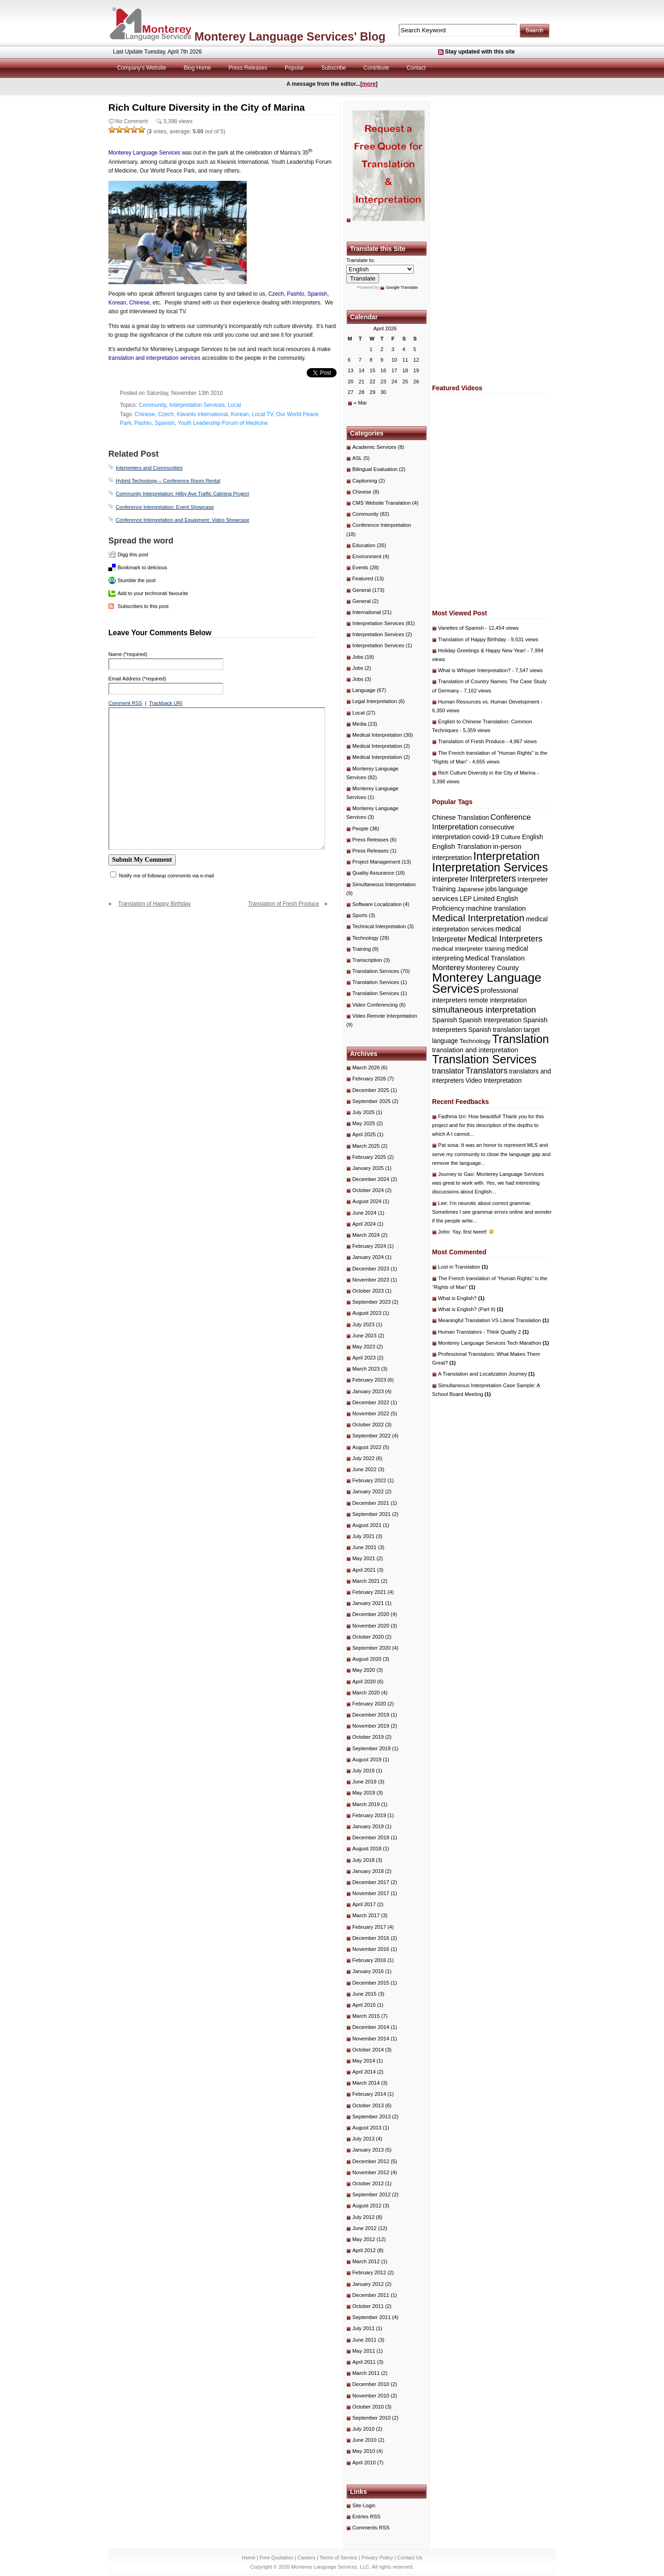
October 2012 (368, 2183)
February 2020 (369, 1703)
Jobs (357, 657)
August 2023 (366, 1313)
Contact (416, 68)
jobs (491, 889)
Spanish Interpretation (490, 1020)
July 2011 (363, 2328)
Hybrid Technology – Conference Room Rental (168, 480)
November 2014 (370, 2038)
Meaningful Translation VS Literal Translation (493, 1320)
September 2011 (371, 2317)
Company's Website (141, 68)
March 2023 (365, 1368)
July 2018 (363, 1860)
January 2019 (368, 1826)
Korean (240, 414)
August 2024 (366, 1201)
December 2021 (370, 1503)
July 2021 (363, 1536)
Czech (166, 414)
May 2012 (363, 2239)
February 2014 (369, 2094)
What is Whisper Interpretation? (474, 670)
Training (361, 949)
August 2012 (366, 2205)
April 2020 (364, 1681)
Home (248, 2557)
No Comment (131, 121)
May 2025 (363, 1123)
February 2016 (369, 1960)
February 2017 (369, 1927)
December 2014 (370, 2027)
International (366, 612)
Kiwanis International (202, 414)
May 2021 (363, 1558)
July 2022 (363, 1458)
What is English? (461, 1298)
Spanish (164, 423)
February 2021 (369, 1592)
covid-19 (485, 837)
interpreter (450, 878)
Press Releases (248, 68)
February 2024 (369, 1246)
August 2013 (366, 2127)
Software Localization (377, 904)
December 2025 (370, 1090)
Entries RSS (366, 2516)
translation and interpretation (475, 1050)
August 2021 (366, 1525)
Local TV (262, 414)
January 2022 (368, 1491)
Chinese (145, 414)
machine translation (496, 908)
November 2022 (370, 1413)
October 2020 (368, 1637)
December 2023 (370, 1268)
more (368, 84)
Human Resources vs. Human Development (488, 701)
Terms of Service (338, 2557)
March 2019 (365, 1804)
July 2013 (363, 2138)
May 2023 (363, 1346)
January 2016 (368, 1971)
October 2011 (368, 2306)
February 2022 (369, 1480)
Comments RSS (371, 2527)
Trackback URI (165, 703)
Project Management (376, 862)
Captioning (364, 480)
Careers (306, 2557)
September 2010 (371, 2418)
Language (363, 690)
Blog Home (197, 68)
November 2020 (370, 1625)
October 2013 (368, 2105)
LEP (466, 898)
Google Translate (402, 287)
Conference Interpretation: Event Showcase (165, 507)
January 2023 (368, 1391)
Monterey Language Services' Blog (290, 36)
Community (152, 405)
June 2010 (364, 2440)
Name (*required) (127, 654)
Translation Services (375, 971)
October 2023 (368, 1291)
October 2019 (368, 1737)
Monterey (448, 967)
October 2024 (368, 1190)
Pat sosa (448, 1145)
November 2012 (370, 2172)
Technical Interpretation (379, 926)
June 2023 (364, 1335)
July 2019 (363, 1770)
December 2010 (370, 2384)
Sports (360, 915)
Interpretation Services (197, 405)
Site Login (363, 2505)
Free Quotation (276, 2557)
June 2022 (364, 1469)
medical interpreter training (468, 948)
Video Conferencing (375, 1005)
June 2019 (364, 1781)
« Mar (360, 402)
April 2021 (364, 1570)
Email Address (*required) (137, 678)
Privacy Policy (377, 2557)
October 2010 (368, 2406)
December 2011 (370, 2295)
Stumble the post (137, 580)
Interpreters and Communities (149, 468)
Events (360, 567)
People (360, 828)
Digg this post (133, 554)
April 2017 (364, 1904)
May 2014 (363, 2060)
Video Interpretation (494, 1080)
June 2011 (364, 2340)
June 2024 (364, 1213)
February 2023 (369, 1380)
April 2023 (364, 1357)
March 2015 (365, 2016)
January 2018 (368, 1871)
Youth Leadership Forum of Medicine (223, 423)
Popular (294, 68)
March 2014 (365, 2083)
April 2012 (364, 2250)
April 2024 (364, 1224)
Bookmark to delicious (142, 567)
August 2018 (366, 1848)
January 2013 (368, 2150)
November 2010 (370, 2395)
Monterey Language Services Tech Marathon (493, 1343)
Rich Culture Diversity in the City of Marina (486, 772)
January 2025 (368, 1168)
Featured (362, 578)
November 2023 (370, 1279)
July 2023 (363, 1324)
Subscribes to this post (143, 606)
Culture (511, 837)
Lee (442, 1203)
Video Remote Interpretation (384, 1016)
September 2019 (371, 1748)
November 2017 (370, 1893)
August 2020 (366, 1659)
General (361, 590)
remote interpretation (497, 1000)
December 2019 (370, 1714)
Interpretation (506, 856)
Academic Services (374, 447)
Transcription (367, 960)
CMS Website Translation (381, 503)
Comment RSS (125, 703)
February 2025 (369, 1157)
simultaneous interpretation (484, 1009)
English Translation (462, 846)
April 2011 (364, 2362)
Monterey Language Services (144, 152)
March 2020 (365, 1692)
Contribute (376, 68)
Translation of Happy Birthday (154, 903)
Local (234, 405)
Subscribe (333, 68)
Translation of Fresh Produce (283, 903)
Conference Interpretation (381, 525)
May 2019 (363, 1792)
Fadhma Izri (451, 1116)
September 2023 (371, 1302)
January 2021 (368, 1603)
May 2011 (363, 2351)
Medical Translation (495, 958)
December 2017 (370, 1882)
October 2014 (368, 2049)
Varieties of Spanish (461, 628)
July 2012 (363, 2217)
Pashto (142, 423)
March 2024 (365, 1235)
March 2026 (365, 1067)
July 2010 (363, 2429)
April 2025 (364, 1134)
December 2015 (370, 1983)
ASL (357, 458)
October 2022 (368, 1424)
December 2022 (370, 1402)
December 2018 (370, 1837)
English (532, 837)
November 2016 (370, 1949)
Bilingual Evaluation (374, 469)
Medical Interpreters (505, 938)
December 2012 (370, 2161)
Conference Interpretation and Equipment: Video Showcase (182, 520)
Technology (365, 938)
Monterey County (492, 968)
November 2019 (370, 1726)
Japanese (470, 889)
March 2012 (365, 2261)
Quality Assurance (373, 873)
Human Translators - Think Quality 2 (483, 1332)
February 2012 (369, 2272)
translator (448, 1071)
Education (363, 545)
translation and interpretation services (154, 358)
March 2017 (365, 1915)
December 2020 (370, 1614)
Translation (520, 1038)
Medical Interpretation (377, 735)
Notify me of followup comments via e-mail (166, 875)
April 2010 (364, 2462)
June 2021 (364, 1547)
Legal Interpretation (374, 701)
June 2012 (364, 2228)
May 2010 (363, 2451)
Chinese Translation (460, 817)
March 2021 (365, 1581)
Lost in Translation (463, 1267)
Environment (366, 556)
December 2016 (370, 1938)
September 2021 (371, 1514)
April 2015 (364, 2005)
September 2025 (371, 1101)
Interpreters (493, 878)
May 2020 (363, 1670)
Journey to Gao (456, 1174)
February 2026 (369, 1078)
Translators (487, 1070)
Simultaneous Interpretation (384, 884)
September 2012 (371, 2194)
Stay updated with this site (480, 51)
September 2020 (371, 1648)
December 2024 (370, 1179)
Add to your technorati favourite (153, 593)
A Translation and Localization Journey (486, 1374)
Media (359, 724)
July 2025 (363, 1112)
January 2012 (368, 2284)
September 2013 (371, 2116)
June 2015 (364, 1994)
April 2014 (364, 2072)
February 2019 (369, 1815)
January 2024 (368, 1257)
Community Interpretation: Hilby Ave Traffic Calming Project (182, 493)
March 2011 (365, 2373)
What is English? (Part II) (470, 1309)
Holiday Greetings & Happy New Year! (482, 650)
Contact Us (409, 2557)
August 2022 (366, 1447)
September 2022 (371, 1435)
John (443, 1231)
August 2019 (366, 1759)
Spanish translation (495, 1029)
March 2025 (365, 1146)
